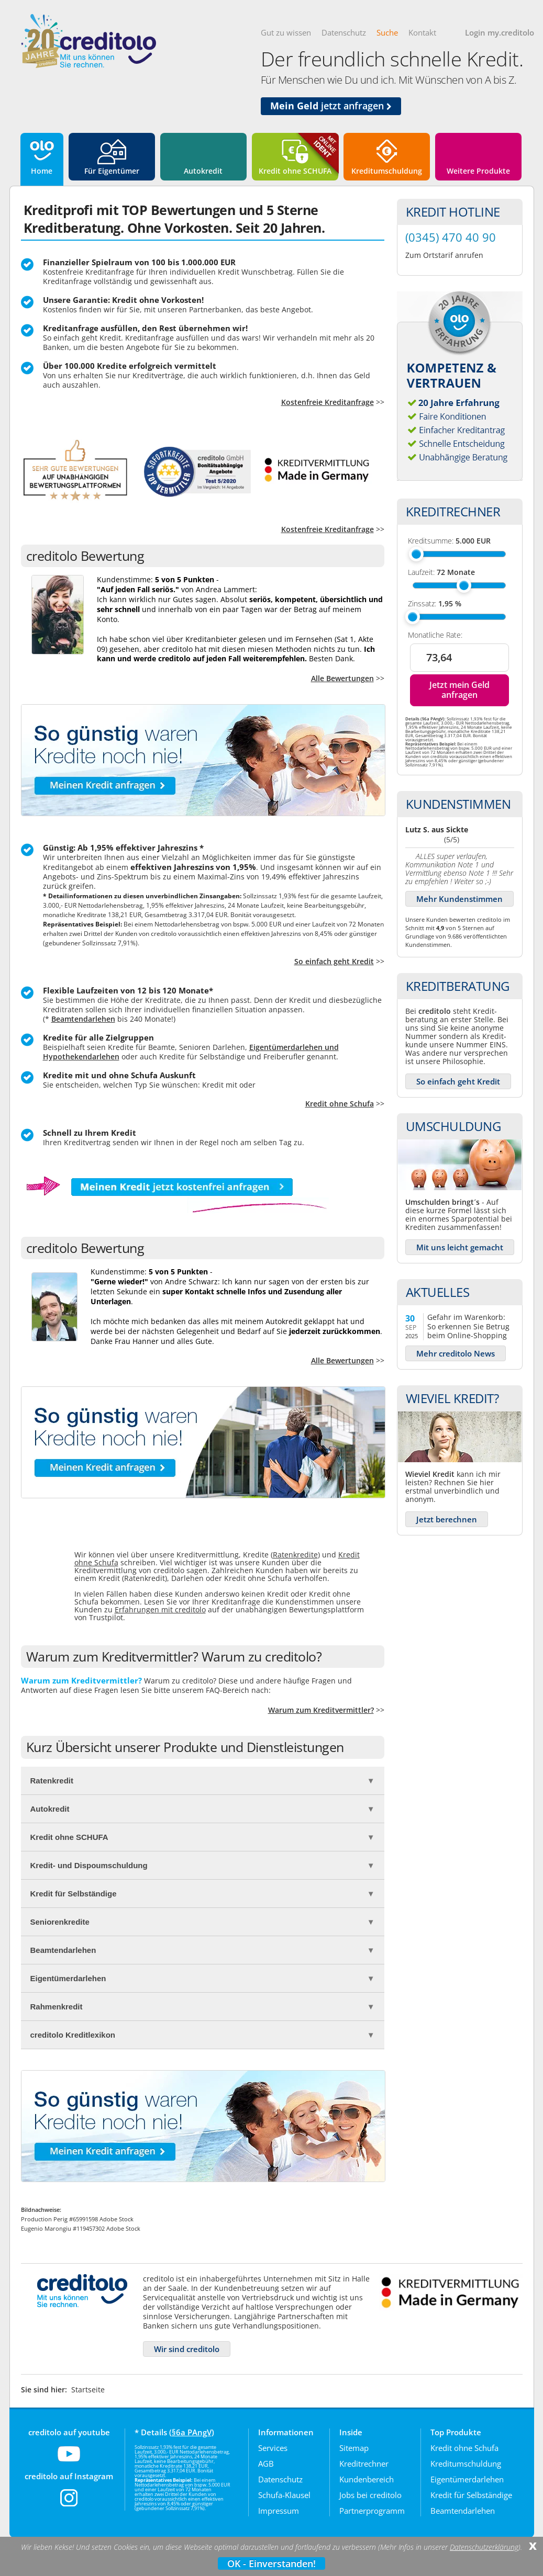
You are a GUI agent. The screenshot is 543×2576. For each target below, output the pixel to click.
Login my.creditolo (499, 32)
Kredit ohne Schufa (339, 1104)
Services (272, 2448)
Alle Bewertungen (342, 678)
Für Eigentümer (111, 171)
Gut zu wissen (286, 32)
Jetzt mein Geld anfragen (459, 690)
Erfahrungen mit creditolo (160, 1609)
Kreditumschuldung (386, 171)
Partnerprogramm (372, 2510)
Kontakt (422, 32)
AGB (266, 2463)
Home (41, 171)
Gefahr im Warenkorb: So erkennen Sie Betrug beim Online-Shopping (468, 1326)
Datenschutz (344, 32)
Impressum (278, 2510)
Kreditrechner (364, 2463)
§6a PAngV (192, 2432)
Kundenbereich (366, 2479)
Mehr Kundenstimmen (459, 899)
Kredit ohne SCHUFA (295, 171)
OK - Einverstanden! (271, 2563)
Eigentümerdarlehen (467, 2479)
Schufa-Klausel (284, 2495)
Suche (387, 32)
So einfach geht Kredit (334, 961)
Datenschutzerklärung (484, 2547)
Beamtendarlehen (83, 1019)
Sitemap (354, 2448)
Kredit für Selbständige (471, 2495)
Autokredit (203, 171)
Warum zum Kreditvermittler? (321, 1710)
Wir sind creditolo (186, 2349)
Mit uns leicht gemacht (459, 1247)
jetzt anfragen (331, 105)
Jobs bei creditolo (370, 2495)
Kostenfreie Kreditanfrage (327, 402)
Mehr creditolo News (455, 1353)
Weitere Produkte (478, 171)
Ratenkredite (295, 1555)
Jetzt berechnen (446, 1519)
